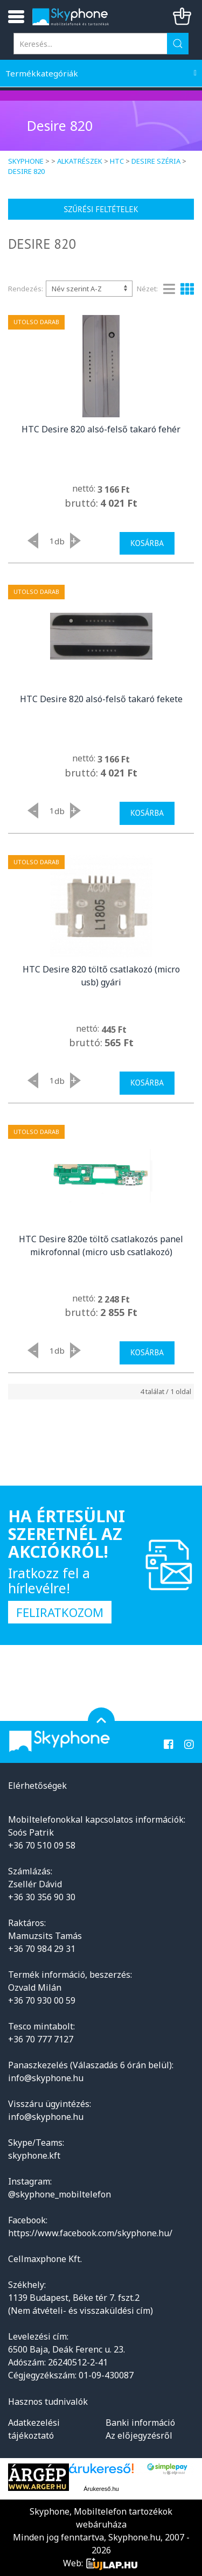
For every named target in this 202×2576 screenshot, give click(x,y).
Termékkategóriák (41, 73)
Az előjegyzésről (139, 2435)
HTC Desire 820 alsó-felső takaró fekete (101, 699)
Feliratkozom (59, 1612)
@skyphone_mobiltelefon (59, 2194)
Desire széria (155, 161)
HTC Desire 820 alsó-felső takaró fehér (101, 429)
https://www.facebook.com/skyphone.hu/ (90, 2233)
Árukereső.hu (101, 2489)
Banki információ (140, 2422)
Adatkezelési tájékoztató (34, 2429)
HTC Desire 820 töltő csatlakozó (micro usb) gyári (101, 975)
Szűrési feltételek (101, 209)
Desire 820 (26, 171)
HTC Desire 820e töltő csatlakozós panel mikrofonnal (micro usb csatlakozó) (101, 1245)
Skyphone (26, 161)
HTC (117, 161)
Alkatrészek (79, 161)
